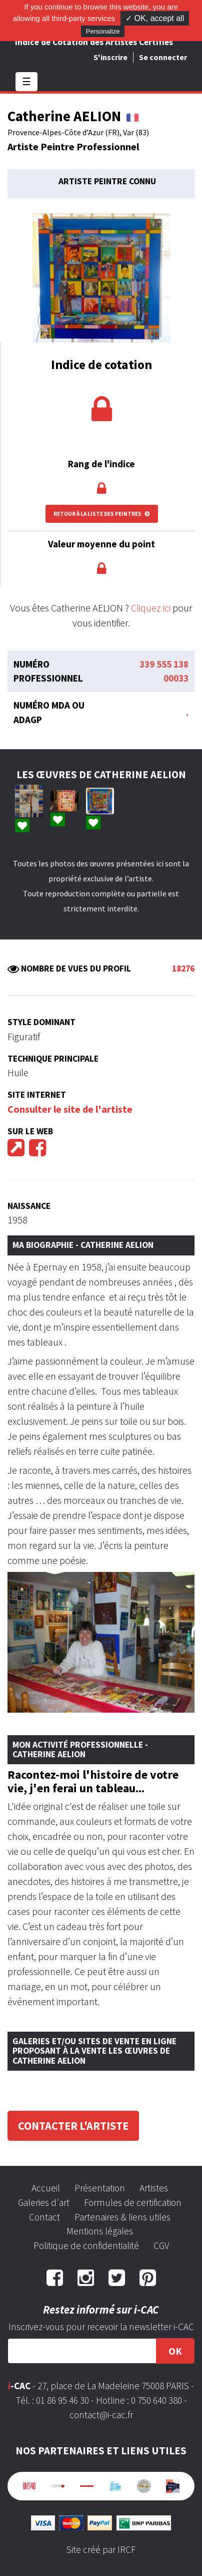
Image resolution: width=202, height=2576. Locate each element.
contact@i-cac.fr (101, 2415)
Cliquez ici (150, 607)
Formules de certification (133, 2202)
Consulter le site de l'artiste (70, 1109)
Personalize (103, 31)
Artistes (154, 2188)
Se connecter (163, 57)
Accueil (46, 2188)
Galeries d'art (44, 2202)
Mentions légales (99, 2231)
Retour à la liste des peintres (102, 513)
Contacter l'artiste (73, 2126)
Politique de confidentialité (86, 2245)
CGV (161, 2245)
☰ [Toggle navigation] (26, 81)
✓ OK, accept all (155, 18)
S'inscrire (111, 57)
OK (175, 2351)
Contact (44, 2217)
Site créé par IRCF (101, 2549)
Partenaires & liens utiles (122, 2217)
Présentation (99, 2188)
